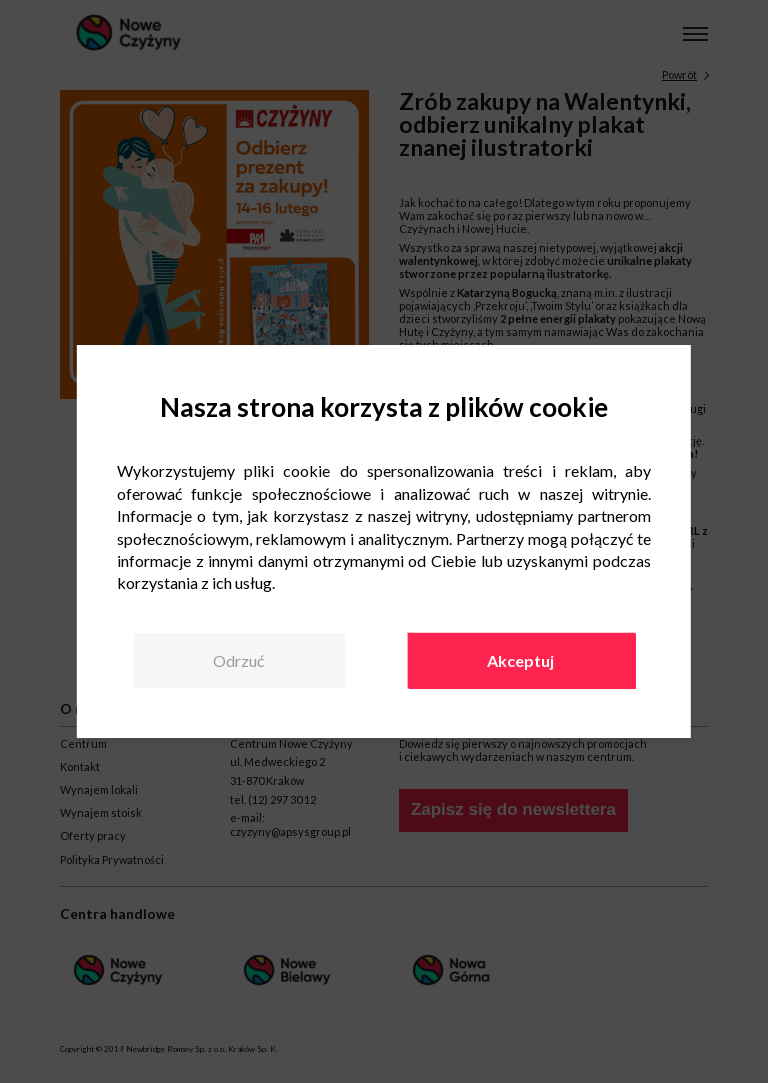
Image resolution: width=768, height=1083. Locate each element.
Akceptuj (520, 660)
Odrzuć (238, 660)
